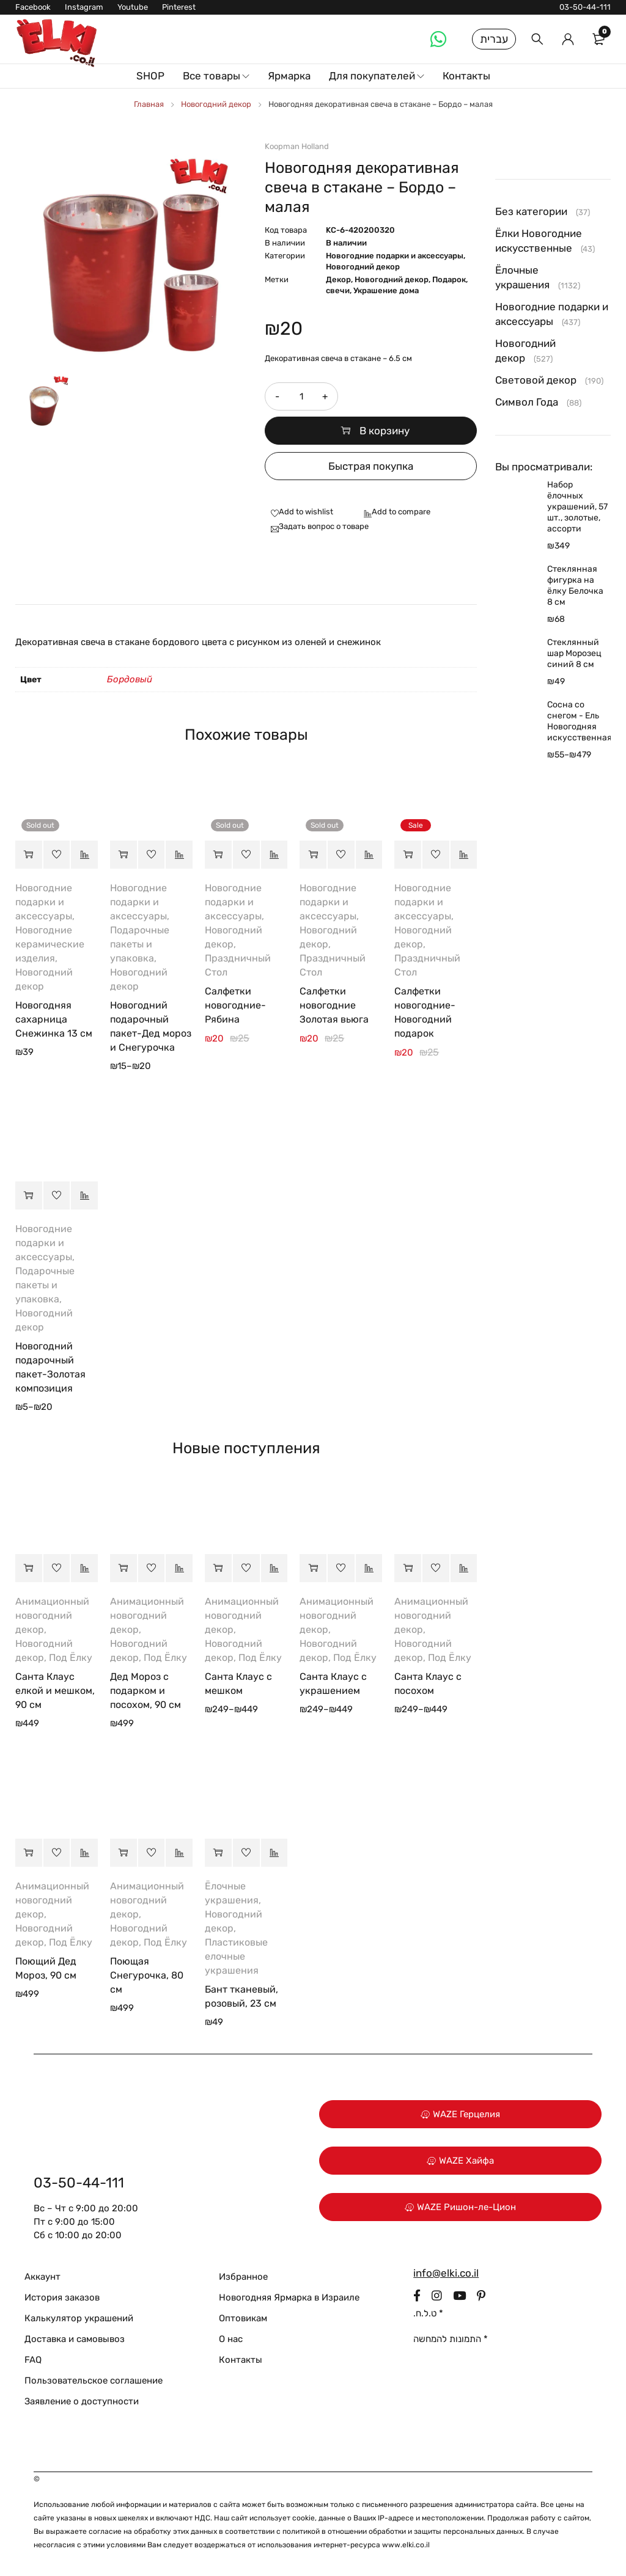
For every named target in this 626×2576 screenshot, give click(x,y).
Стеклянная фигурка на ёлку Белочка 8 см (575, 585)
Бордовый (129, 679)
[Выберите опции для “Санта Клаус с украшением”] (313, 1568)
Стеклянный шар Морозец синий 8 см (574, 653)
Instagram (84, 7)
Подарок (449, 279)
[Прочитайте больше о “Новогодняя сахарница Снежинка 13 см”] (28, 855)
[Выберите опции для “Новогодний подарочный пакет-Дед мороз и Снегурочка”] (123, 855)
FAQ (33, 2359)
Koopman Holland (297, 146)
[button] (407, 855)
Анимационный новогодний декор (52, 1615)
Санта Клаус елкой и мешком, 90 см (55, 1690)
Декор (338, 279)
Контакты (240, 2359)
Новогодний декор (216, 104)
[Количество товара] (301, 396)
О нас (231, 2338)
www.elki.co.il (406, 2545)
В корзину (384, 431)
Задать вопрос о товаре (324, 526)
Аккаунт (42, 2276)
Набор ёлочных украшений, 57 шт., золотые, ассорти (577, 507)
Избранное (243, 2276)
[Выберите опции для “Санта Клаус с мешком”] (218, 1568)
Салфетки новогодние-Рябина (235, 1005)
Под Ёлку (70, 1657)
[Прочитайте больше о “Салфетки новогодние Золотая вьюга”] (313, 855)
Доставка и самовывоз (74, 2338)
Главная (149, 104)
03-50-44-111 (585, 7)
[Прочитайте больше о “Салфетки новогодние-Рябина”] (218, 855)
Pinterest (179, 7)
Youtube (132, 7)
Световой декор (535, 380)
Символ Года (526, 402)
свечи (338, 290)
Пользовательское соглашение (93, 2380)
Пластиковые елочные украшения (236, 1956)
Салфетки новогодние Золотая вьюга (334, 1005)
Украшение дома (386, 290)
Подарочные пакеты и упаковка (139, 944)
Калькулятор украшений (78, 2318)
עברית (494, 39)
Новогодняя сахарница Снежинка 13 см (53, 1019)
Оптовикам (243, 2318)
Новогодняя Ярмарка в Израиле (289, 2297)
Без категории (531, 211)
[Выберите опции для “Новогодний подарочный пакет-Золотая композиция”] (28, 1195)
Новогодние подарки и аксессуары (394, 255)
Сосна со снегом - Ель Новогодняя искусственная (579, 721)
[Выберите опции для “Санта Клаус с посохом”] (407, 1568)
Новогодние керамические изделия (49, 944)
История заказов (62, 2297)
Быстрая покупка (370, 466)
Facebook (33, 7)
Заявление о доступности (81, 2401)
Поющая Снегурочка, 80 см (146, 1975)
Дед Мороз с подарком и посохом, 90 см (145, 1690)
